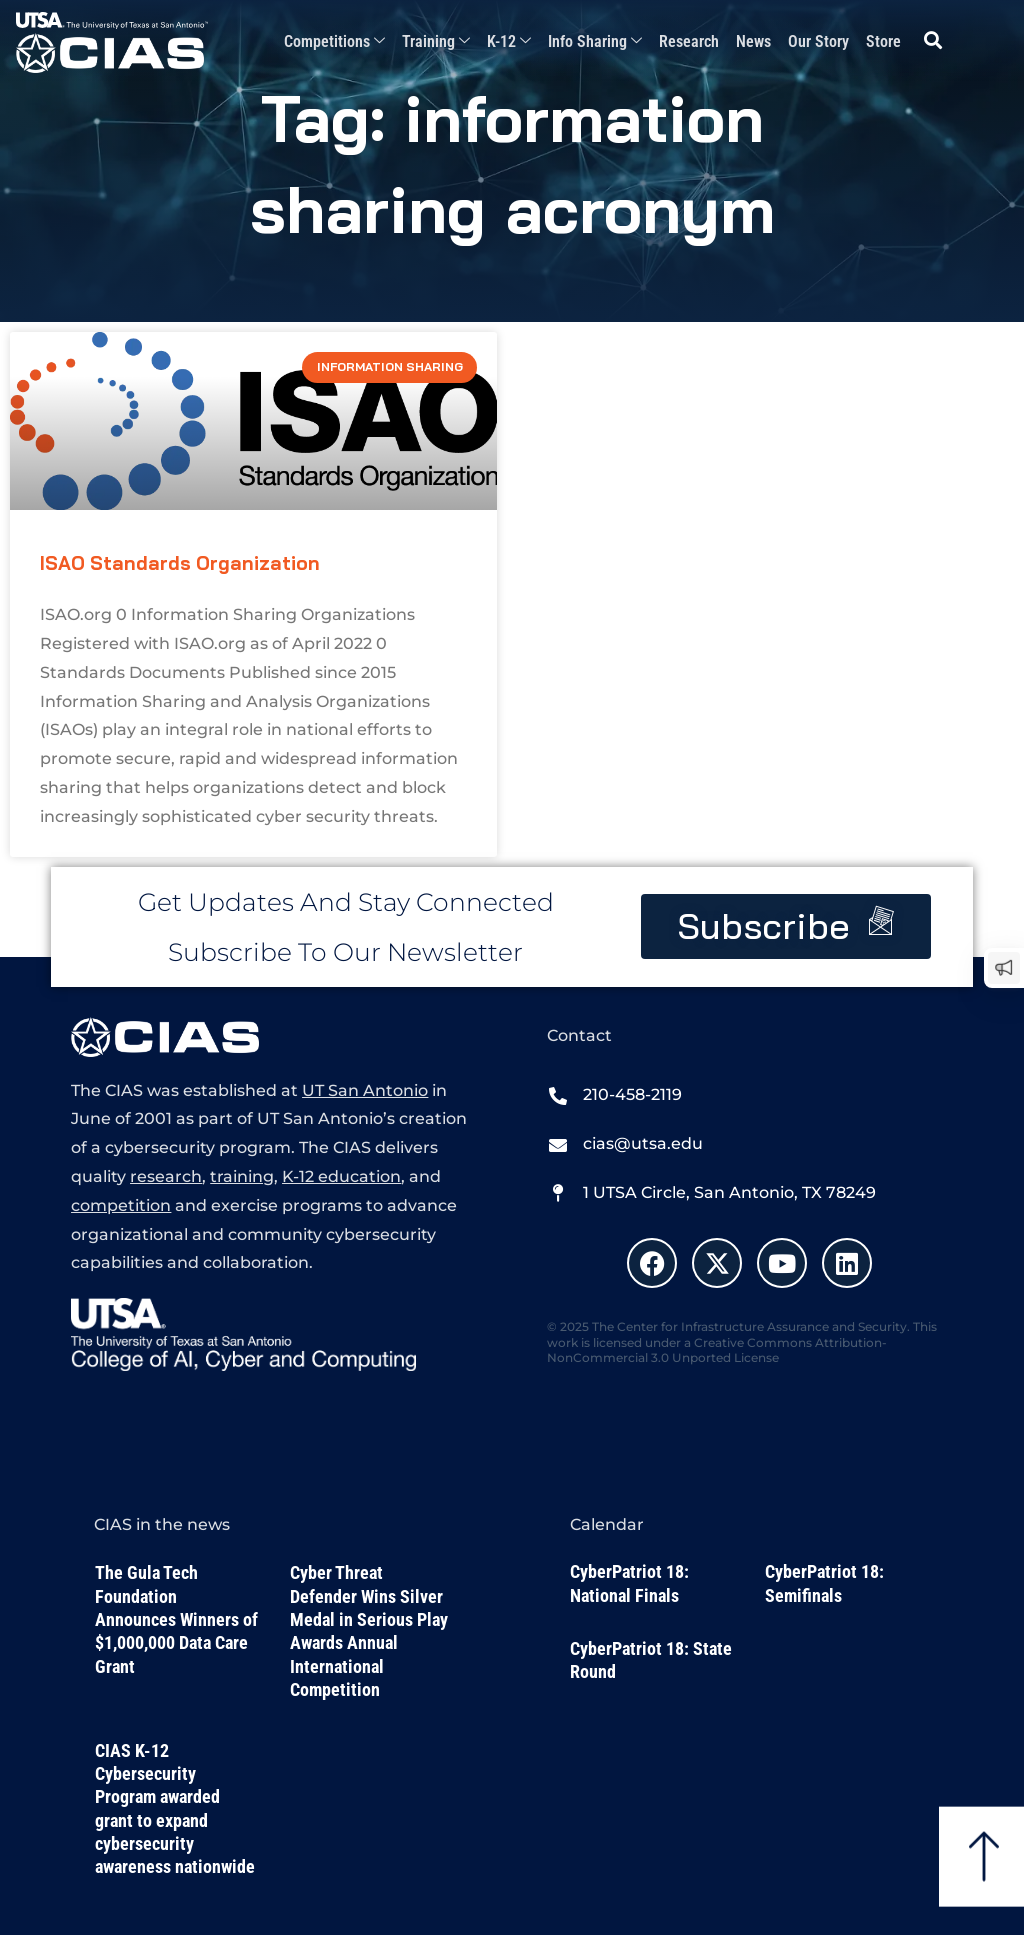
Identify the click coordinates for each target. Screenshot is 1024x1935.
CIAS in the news (162, 1524)
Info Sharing (595, 42)
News (753, 41)
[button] (933, 40)
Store (883, 41)
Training (436, 42)
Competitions (334, 42)
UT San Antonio (365, 1090)
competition (121, 1205)
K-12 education (341, 1176)
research (166, 1176)
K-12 (509, 42)
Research (689, 41)
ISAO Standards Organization (180, 563)
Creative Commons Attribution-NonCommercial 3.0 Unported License (717, 1350)
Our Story (818, 41)
